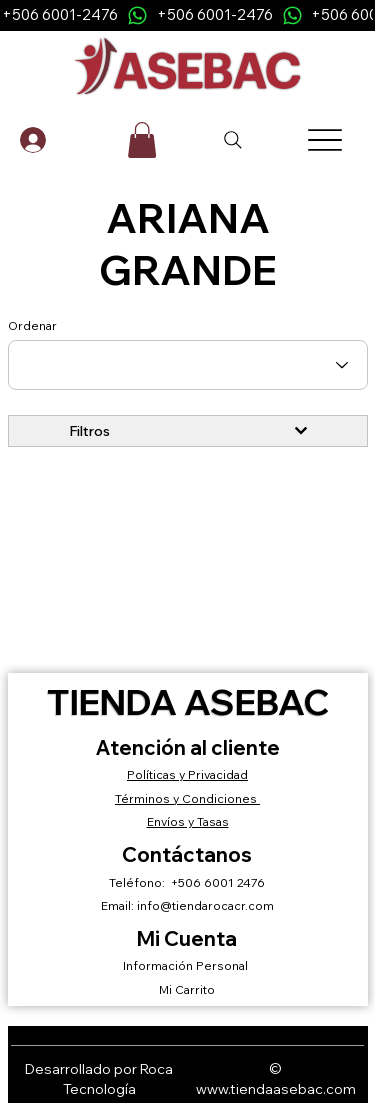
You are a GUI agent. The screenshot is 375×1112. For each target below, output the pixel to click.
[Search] (234, 140)
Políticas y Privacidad (187, 774)
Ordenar (32, 326)
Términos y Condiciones (187, 798)
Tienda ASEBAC (188, 702)
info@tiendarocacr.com (205, 905)
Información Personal (187, 965)
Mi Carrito (187, 989)
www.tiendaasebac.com (276, 1089)
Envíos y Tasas (188, 821)
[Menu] (325, 140)
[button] (142, 140)
